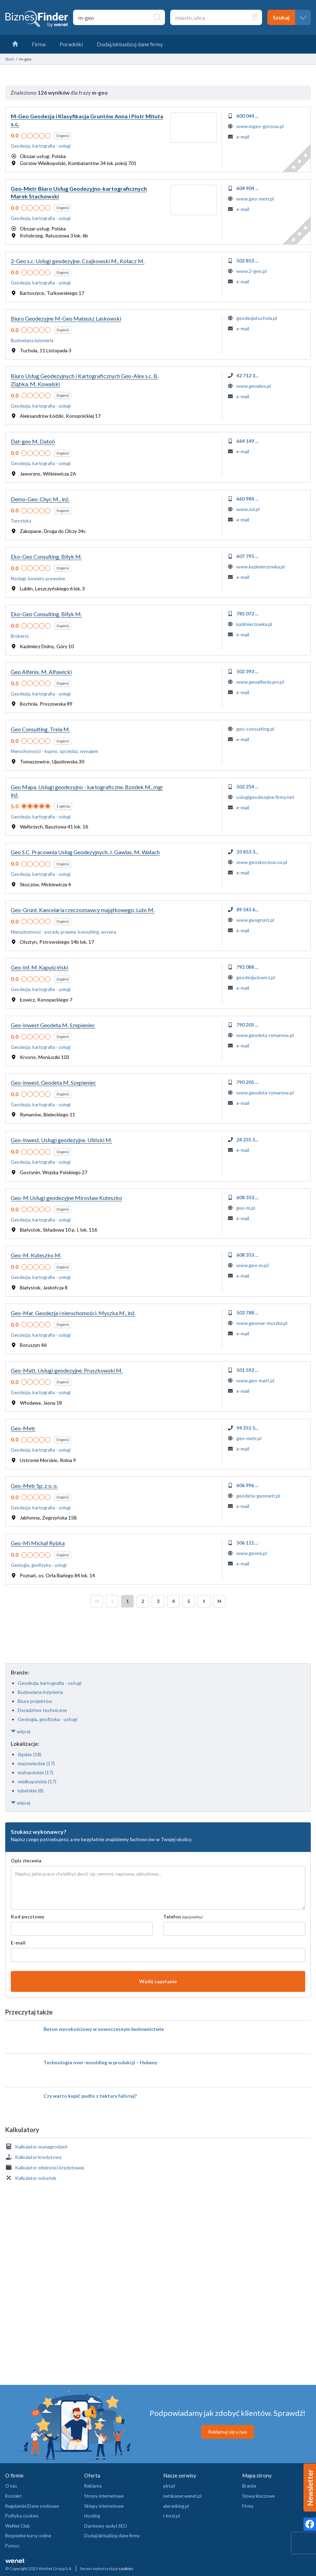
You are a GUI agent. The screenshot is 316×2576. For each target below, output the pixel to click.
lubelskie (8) (31, 1790)
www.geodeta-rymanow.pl (265, 1035)
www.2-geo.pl (251, 271)
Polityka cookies (22, 2516)
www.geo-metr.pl (255, 199)
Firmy (248, 2506)
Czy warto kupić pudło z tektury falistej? (90, 2096)
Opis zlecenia (26, 1860)
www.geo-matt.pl (255, 1380)
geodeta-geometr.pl (258, 1496)
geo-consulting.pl (255, 729)
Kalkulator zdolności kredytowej (49, 2167)
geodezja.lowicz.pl (255, 977)
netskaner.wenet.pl (182, 2496)
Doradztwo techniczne (42, 1710)
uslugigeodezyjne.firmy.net (265, 797)
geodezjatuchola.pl (256, 318)
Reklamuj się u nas (227, 2432)
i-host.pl (171, 2516)
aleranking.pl (176, 2506)
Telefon (183, 1916)
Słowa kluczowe (258, 2496)
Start (9, 59)
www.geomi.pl (251, 1553)
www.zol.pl (248, 509)
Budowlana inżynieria (40, 1692)
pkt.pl (169, 2486)
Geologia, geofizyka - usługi (47, 1719)
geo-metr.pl (248, 1438)
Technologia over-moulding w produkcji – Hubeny (100, 2062)
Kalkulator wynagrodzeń (41, 2147)
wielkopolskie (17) (37, 1781)
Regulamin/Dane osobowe (32, 2506)
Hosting (92, 2516)
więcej (20, 1731)
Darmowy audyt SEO (105, 2526)
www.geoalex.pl (253, 386)
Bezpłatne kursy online (28, 2535)
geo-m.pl (245, 1208)
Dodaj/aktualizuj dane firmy (112, 2535)
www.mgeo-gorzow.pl (260, 126)
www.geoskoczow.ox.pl (261, 862)
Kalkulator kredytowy (38, 2157)
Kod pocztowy (27, 1916)
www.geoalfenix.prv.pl (260, 682)
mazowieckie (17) (36, 1763)
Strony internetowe (104, 2496)
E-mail (18, 1943)
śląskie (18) (29, 1754)
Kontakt (13, 2496)
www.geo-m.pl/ (252, 1265)
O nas (11, 2486)
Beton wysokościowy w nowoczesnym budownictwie (104, 2029)
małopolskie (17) (35, 1772)
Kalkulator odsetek (35, 2178)
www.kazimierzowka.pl (260, 567)
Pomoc (12, 2545)
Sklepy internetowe (104, 2506)
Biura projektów (35, 1701)
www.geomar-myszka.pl (261, 1323)
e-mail (242, 137)
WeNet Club (17, 2526)
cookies (126, 2568)
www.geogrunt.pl (255, 920)
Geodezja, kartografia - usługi (49, 1683)
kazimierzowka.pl (254, 624)
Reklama (93, 2486)
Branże (249, 2486)
